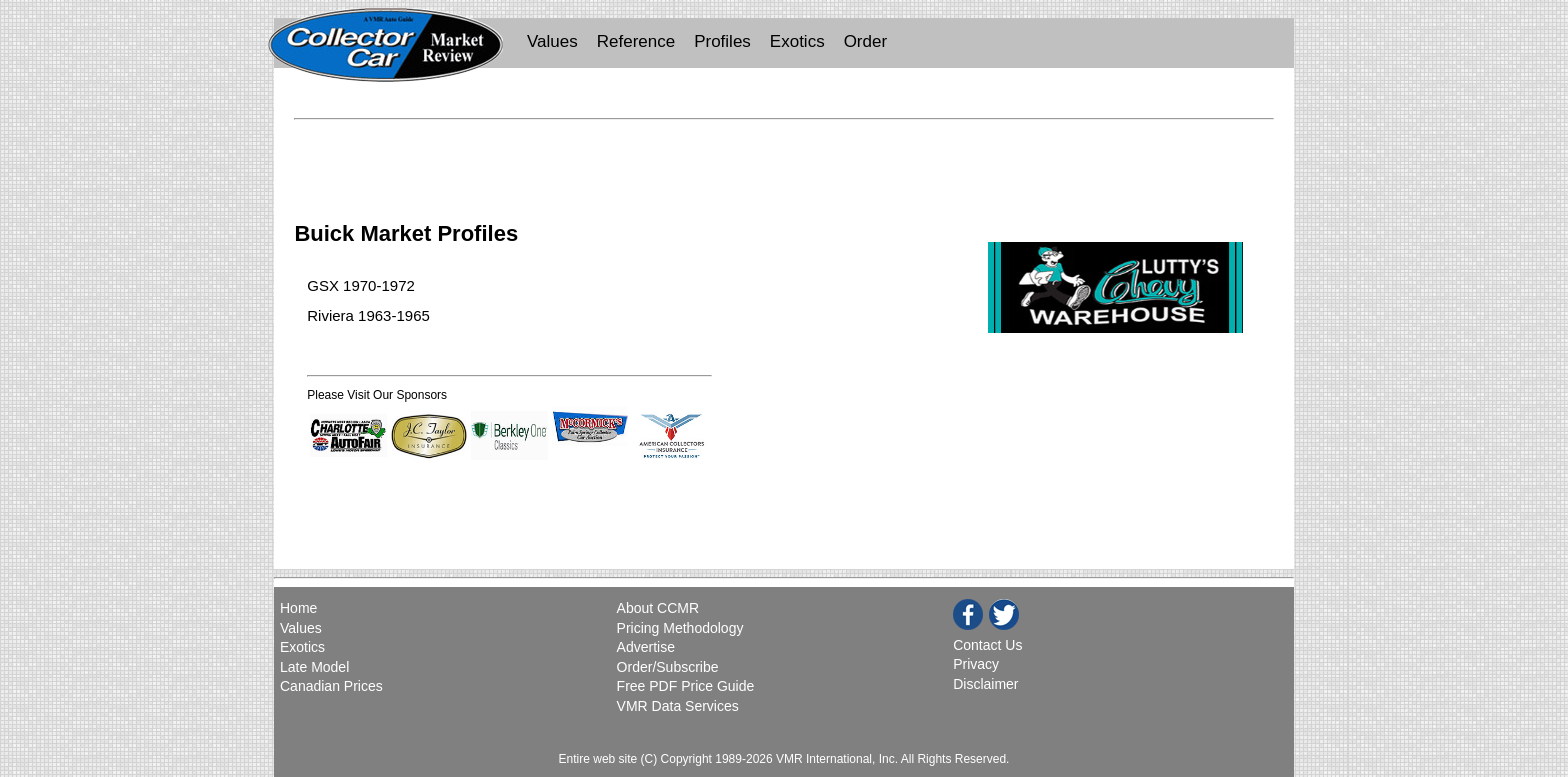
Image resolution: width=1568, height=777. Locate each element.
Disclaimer (985, 684)
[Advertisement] (784, 158)
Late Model (314, 667)
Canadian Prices (331, 686)
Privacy (976, 664)
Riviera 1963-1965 (368, 315)
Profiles (722, 41)
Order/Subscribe (668, 667)
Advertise (646, 647)
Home (300, 608)
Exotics (797, 41)
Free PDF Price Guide (686, 686)
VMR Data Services (678, 706)
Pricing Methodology (680, 628)
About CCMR (658, 608)
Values (552, 41)
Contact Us (987, 645)
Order (865, 41)
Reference (636, 41)
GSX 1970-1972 (361, 285)
